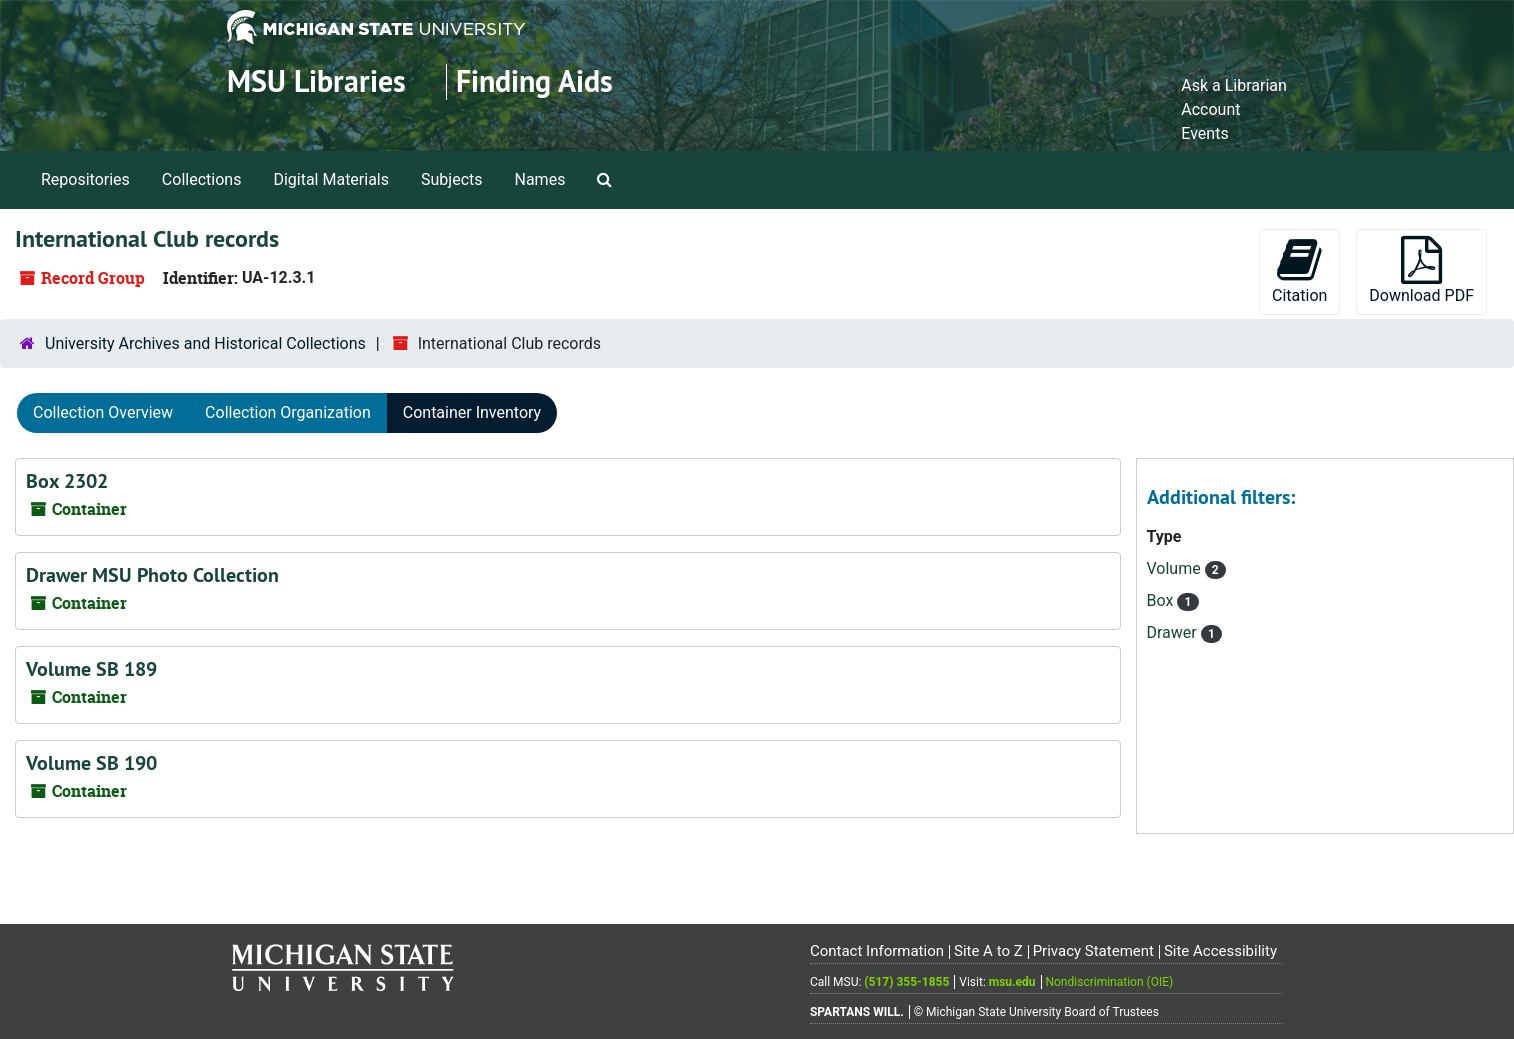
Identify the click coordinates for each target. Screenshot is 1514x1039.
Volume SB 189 (91, 669)
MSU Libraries (316, 81)
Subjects (451, 179)
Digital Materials (331, 179)
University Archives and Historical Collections (205, 343)
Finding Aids (534, 81)
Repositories (85, 179)
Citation (1299, 270)
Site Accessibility (1220, 951)
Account (1210, 109)
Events (1204, 133)
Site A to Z (988, 951)
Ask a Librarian (1234, 85)
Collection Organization (288, 412)
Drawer (1174, 632)
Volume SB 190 (91, 763)
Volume (1176, 568)
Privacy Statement (1093, 951)
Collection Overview (103, 412)
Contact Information (877, 951)
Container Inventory (472, 412)
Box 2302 (67, 481)
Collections (202, 179)
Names (540, 179)
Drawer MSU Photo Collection (152, 575)
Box (1162, 600)
